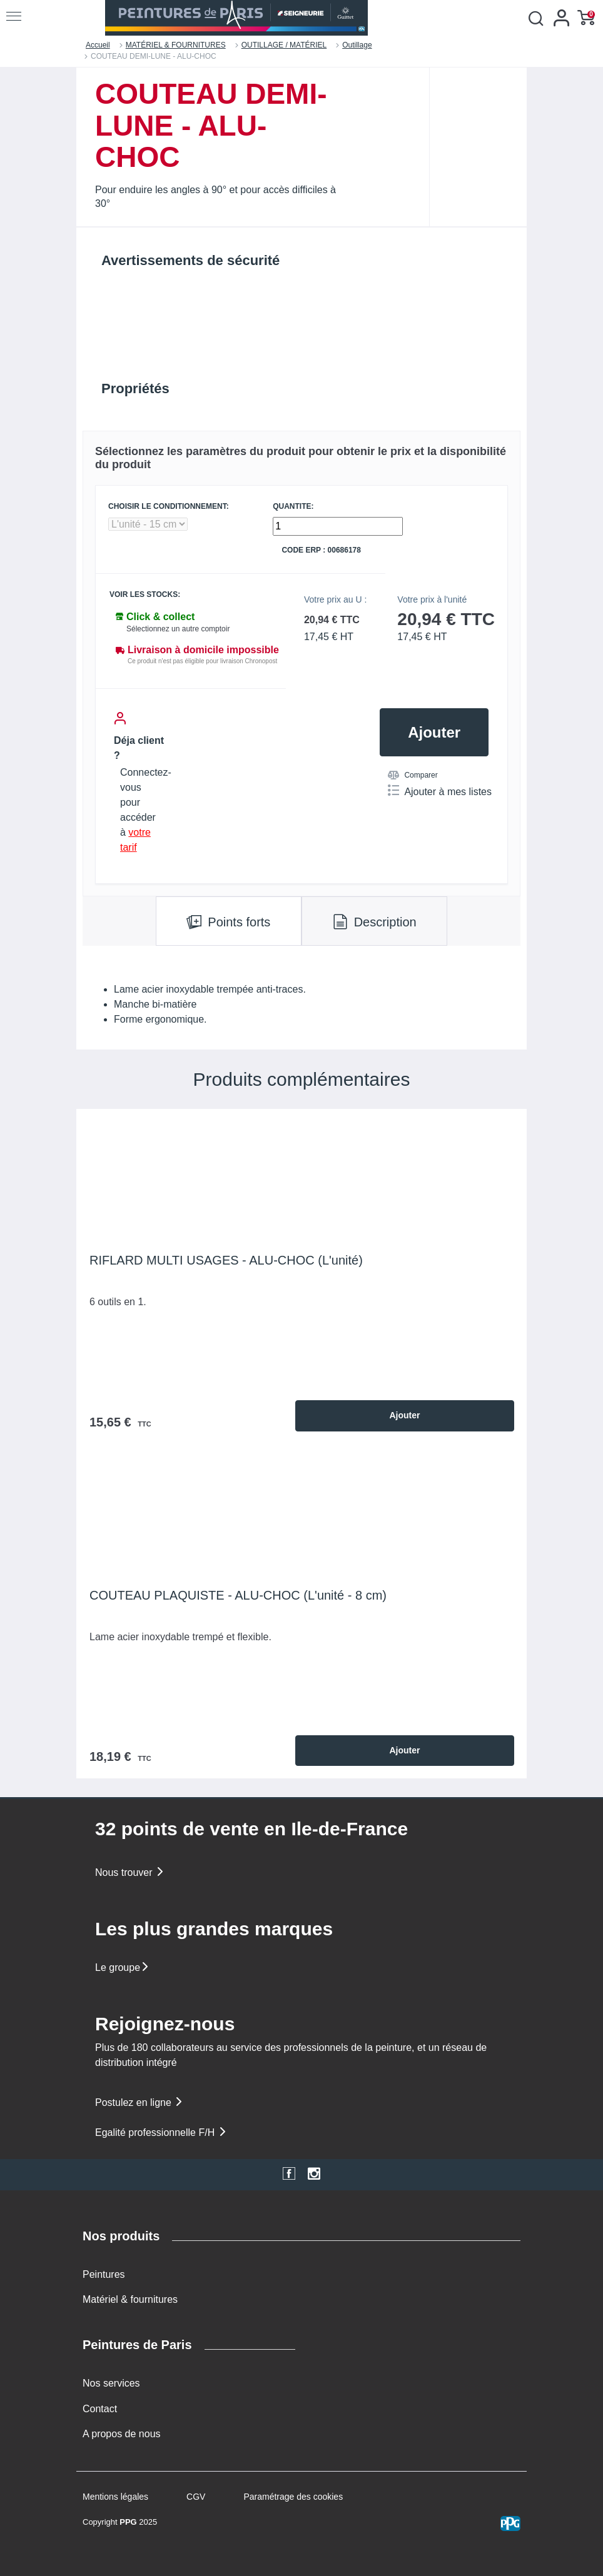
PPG (127, 2522)
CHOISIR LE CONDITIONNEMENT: (168, 507)
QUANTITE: (293, 507)
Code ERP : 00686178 (321, 550)
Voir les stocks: (144, 595)
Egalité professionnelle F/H (161, 2132)
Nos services (111, 2383)
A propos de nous (122, 2433)
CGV (195, 2497)
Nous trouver (130, 1872)
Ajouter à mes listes (440, 790)
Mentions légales (115, 2497)
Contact (100, 2408)
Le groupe (122, 1967)
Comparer (412, 775)
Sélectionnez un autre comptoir (178, 628)
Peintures (104, 2274)
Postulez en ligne (139, 2102)
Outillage (357, 45)
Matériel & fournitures (130, 2299)
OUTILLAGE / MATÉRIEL (284, 45)
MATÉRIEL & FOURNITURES (176, 45)
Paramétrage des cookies (293, 2497)
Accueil (98, 45)
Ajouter (434, 732)
